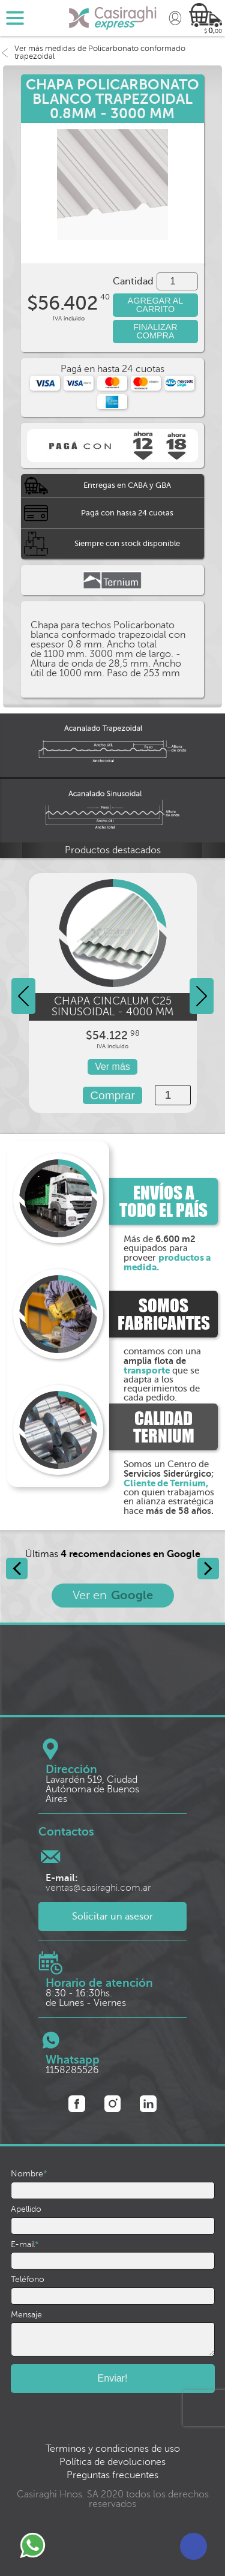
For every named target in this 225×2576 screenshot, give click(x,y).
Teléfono (27, 2279)
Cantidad (133, 281)
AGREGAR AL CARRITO (156, 305)
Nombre (29, 2174)
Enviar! (113, 2378)
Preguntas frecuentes (112, 2475)
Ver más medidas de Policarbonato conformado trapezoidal (92, 53)
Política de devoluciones (112, 2462)
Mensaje (26, 2315)
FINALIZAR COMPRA (155, 331)
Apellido (26, 2209)
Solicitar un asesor (112, 1916)
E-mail (25, 2245)
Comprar (112, 1095)
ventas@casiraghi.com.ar (98, 1883)
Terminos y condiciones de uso (113, 2448)
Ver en (113, 1595)
